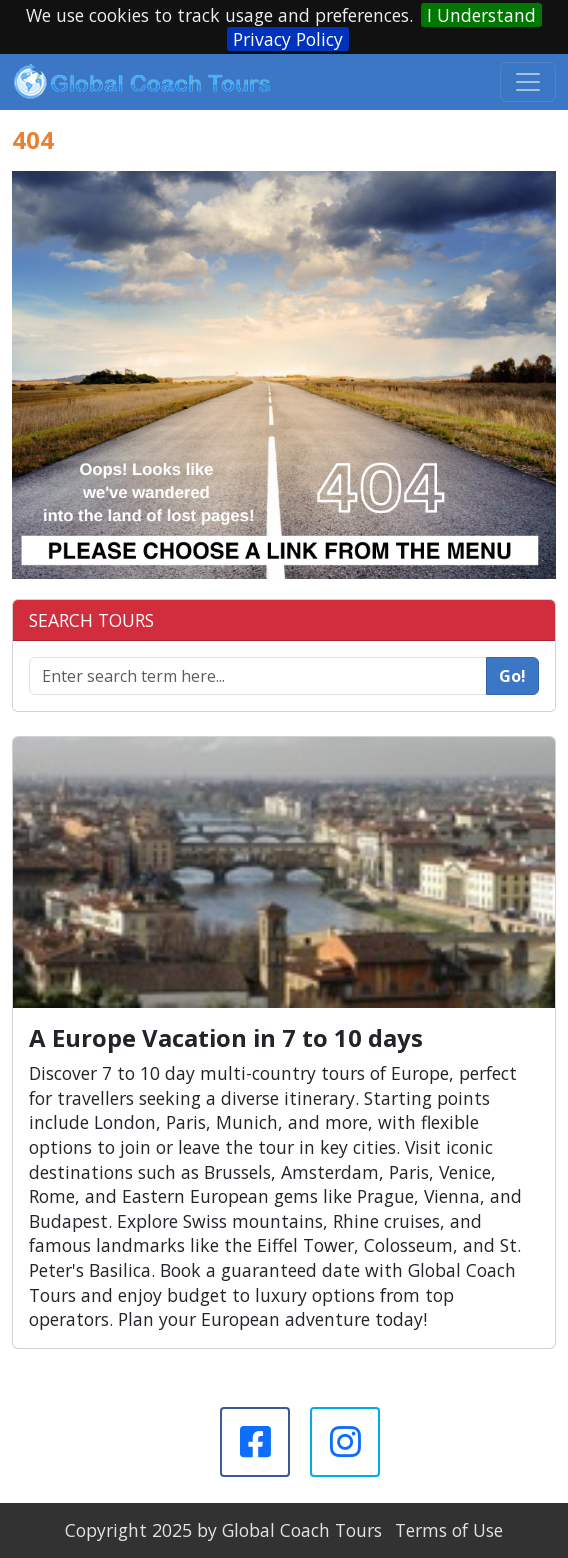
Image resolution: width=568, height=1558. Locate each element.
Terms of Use (449, 1530)
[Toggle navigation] (528, 82)
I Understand (481, 15)
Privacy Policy (288, 39)
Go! (512, 676)
